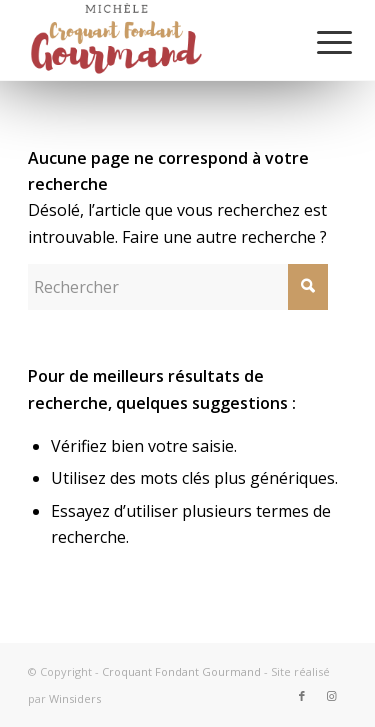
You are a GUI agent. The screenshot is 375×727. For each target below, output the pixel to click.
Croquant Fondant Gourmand (181, 671)
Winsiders (75, 698)
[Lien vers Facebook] (302, 696)
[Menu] (319, 42)
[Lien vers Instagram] (332, 696)
